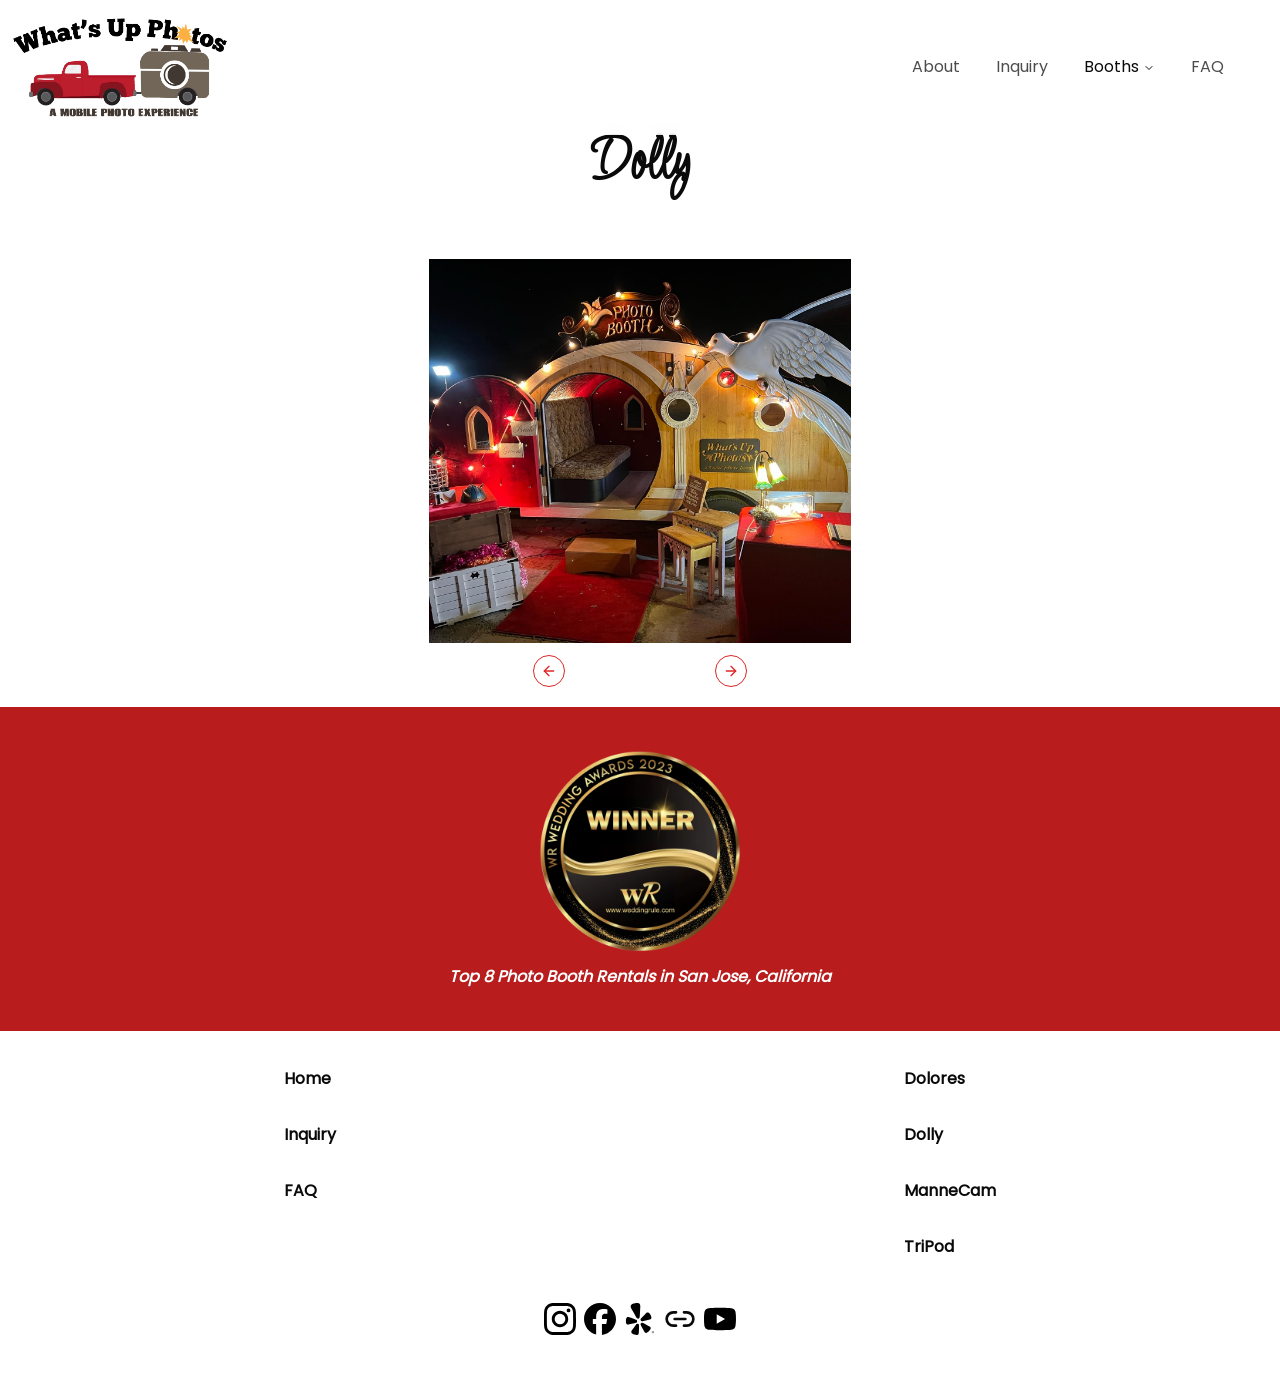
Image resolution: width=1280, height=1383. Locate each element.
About (936, 66)
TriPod (929, 1246)
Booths (1119, 66)
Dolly (923, 1134)
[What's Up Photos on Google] (680, 1319)
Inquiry (1022, 66)
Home (307, 1078)
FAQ (1207, 66)
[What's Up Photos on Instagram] (560, 1319)
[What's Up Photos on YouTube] (720, 1319)
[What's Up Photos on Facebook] (600, 1319)
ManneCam (950, 1190)
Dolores (934, 1078)
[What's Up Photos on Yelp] (640, 1319)
